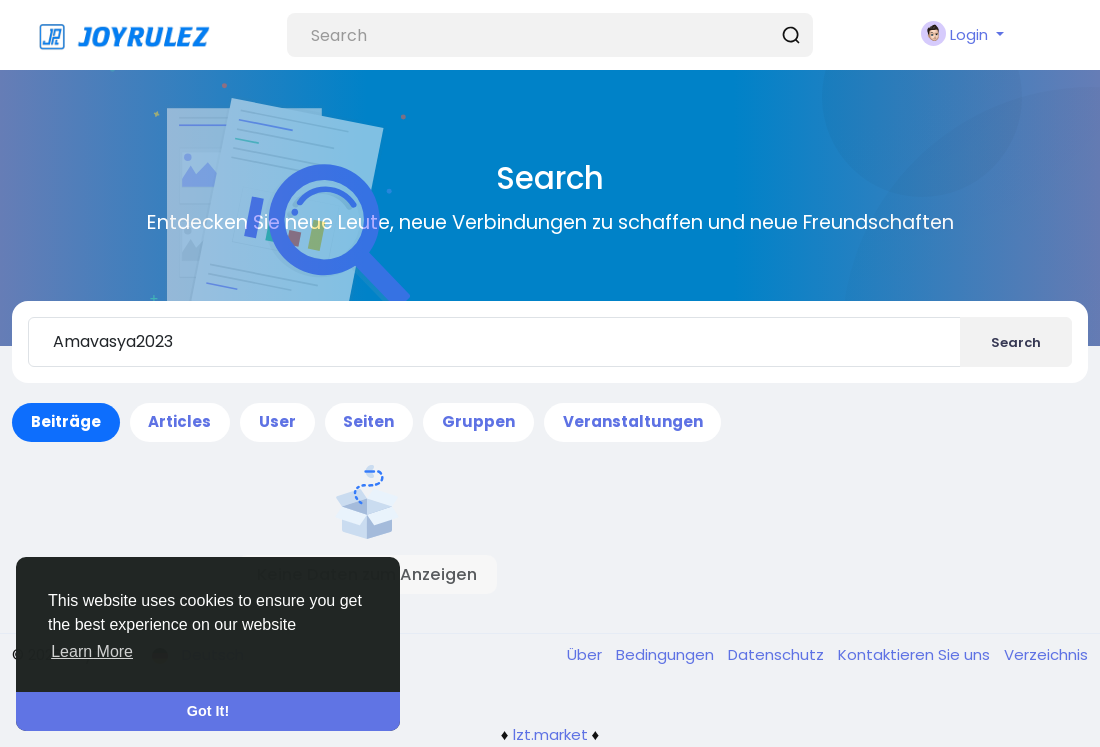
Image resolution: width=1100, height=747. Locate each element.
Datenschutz (778, 654)
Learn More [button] (92, 651)
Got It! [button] (208, 711)
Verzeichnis (1046, 654)
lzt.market (550, 734)
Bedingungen (667, 654)
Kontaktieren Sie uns (916, 654)
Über (586, 654)
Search (1016, 342)
